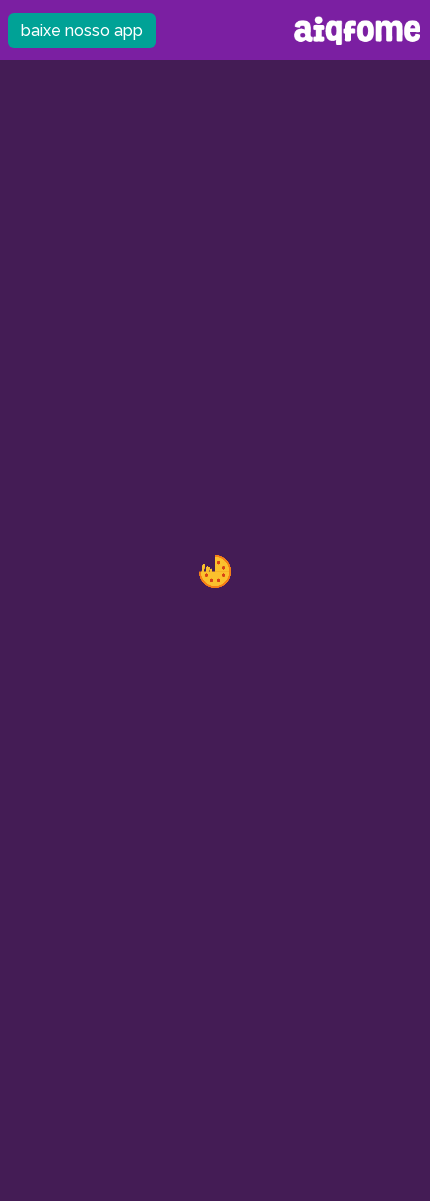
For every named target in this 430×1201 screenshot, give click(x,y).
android (219, 1174)
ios (191, 1174)
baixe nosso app (82, 30)
